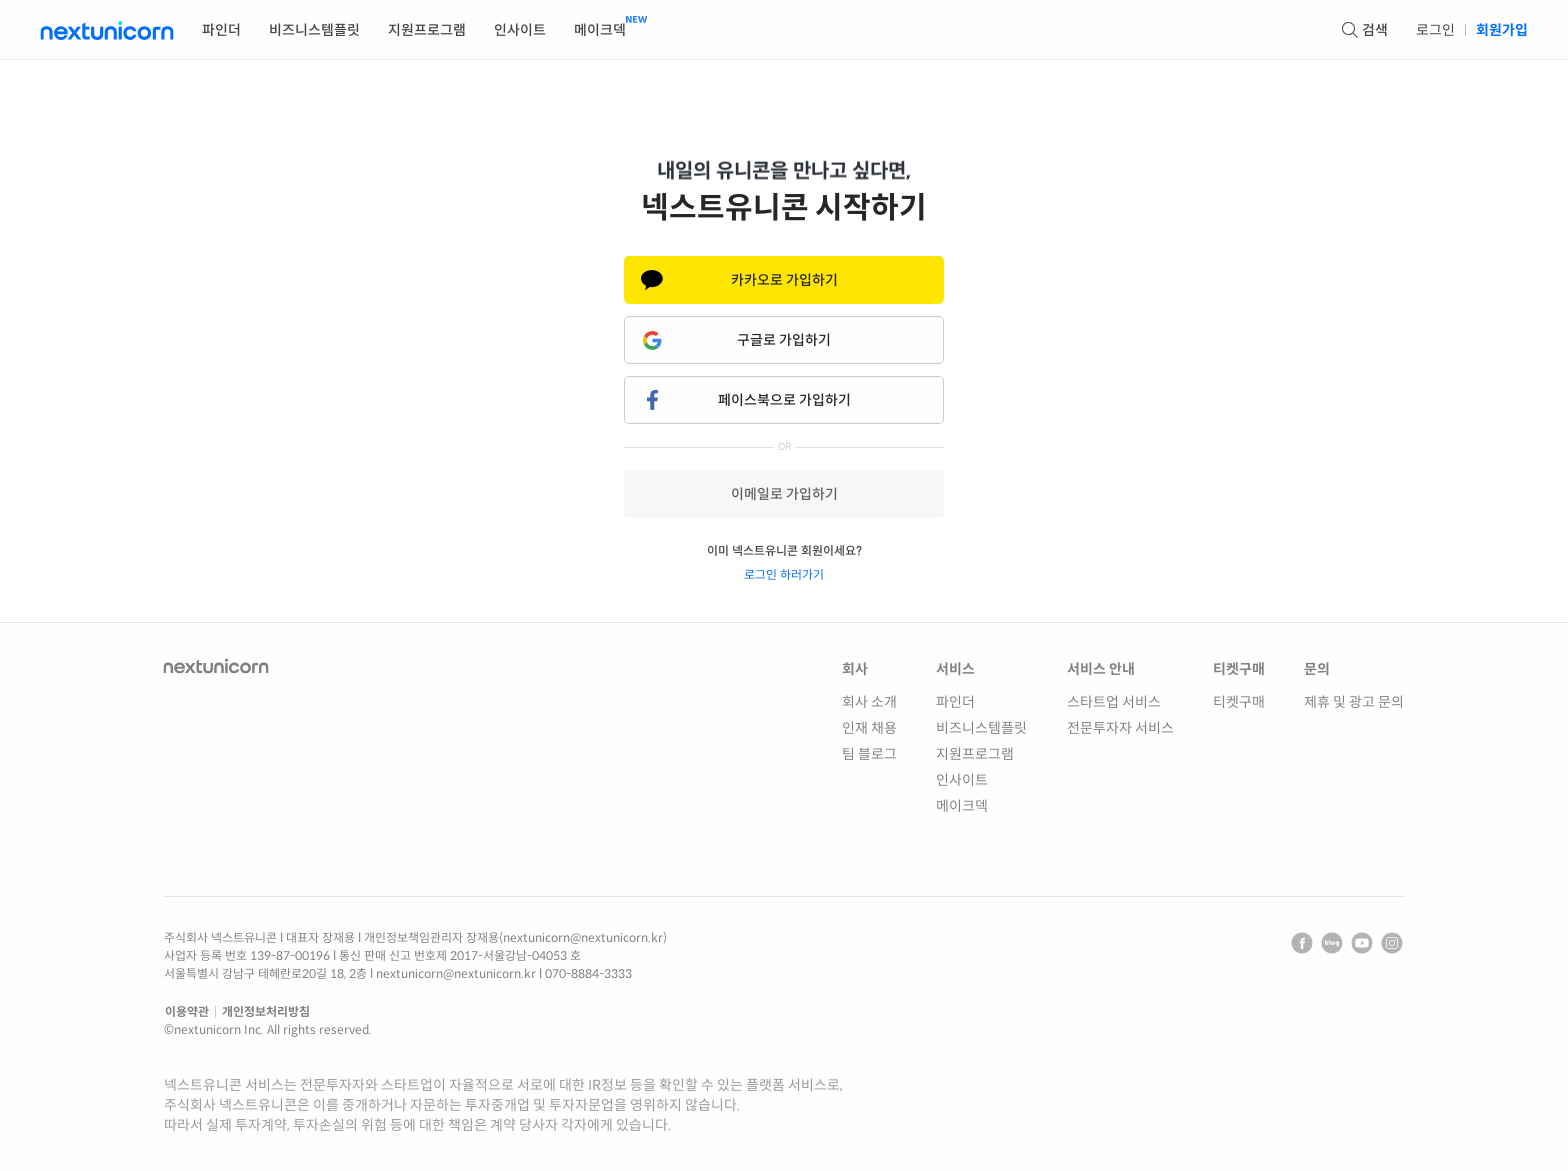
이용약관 (187, 1011)
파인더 (955, 702)
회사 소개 (869, 702)
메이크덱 (962, 806)
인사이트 (962, 780)
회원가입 (1502, 30)
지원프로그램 (975, 754)
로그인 (1435, 30)
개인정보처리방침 (266, 1011)
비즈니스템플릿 (981, 728)
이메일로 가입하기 (784, 494)
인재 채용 (869, 728)
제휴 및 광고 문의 (1354, 702)
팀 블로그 (869, 754)
